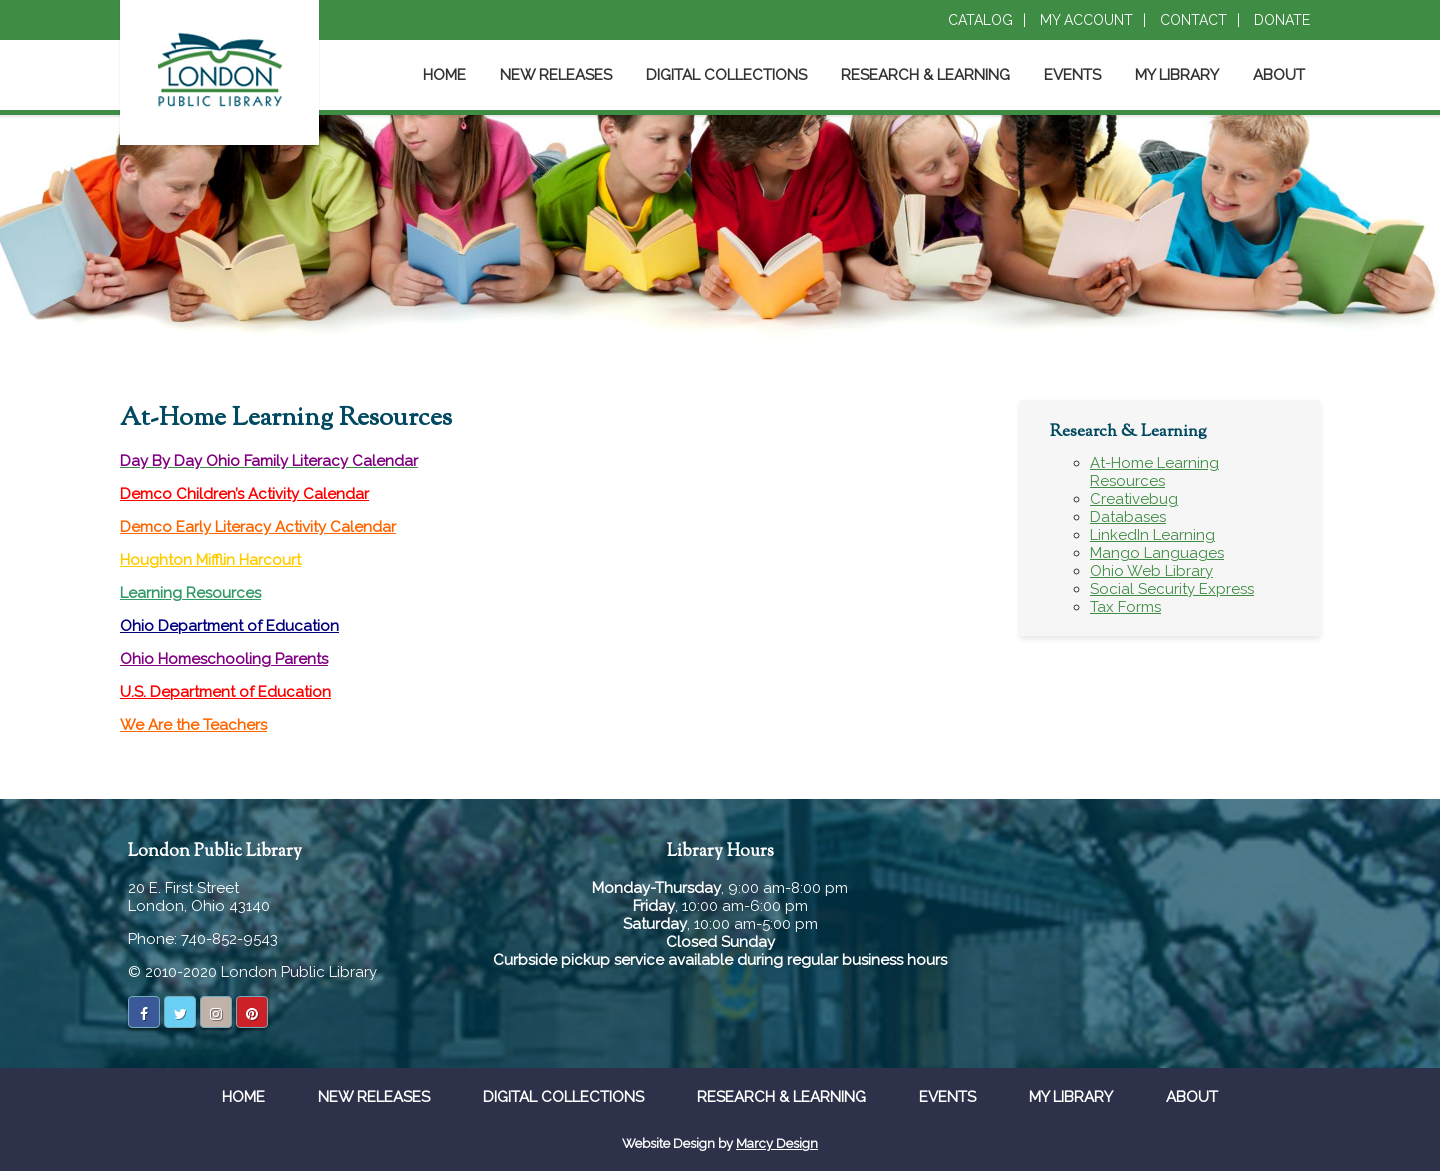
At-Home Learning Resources (1154, 472)
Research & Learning (925, 75)
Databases (1128, 517)
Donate (1282, 20)
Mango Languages (1157, 553)
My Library (1177, 75)
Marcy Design (777, 1143)
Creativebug (1134, 499)
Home (444, 75)
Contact (1193, 20)
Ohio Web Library (1151, 571)
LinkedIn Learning (1152, 535)
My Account (1086, 20)
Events (1072, 75)
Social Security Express (1172, 589)
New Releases (556, 75)
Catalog (980, 20)
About (1279, 75)
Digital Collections (726, 75)
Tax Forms (1125, 607)
